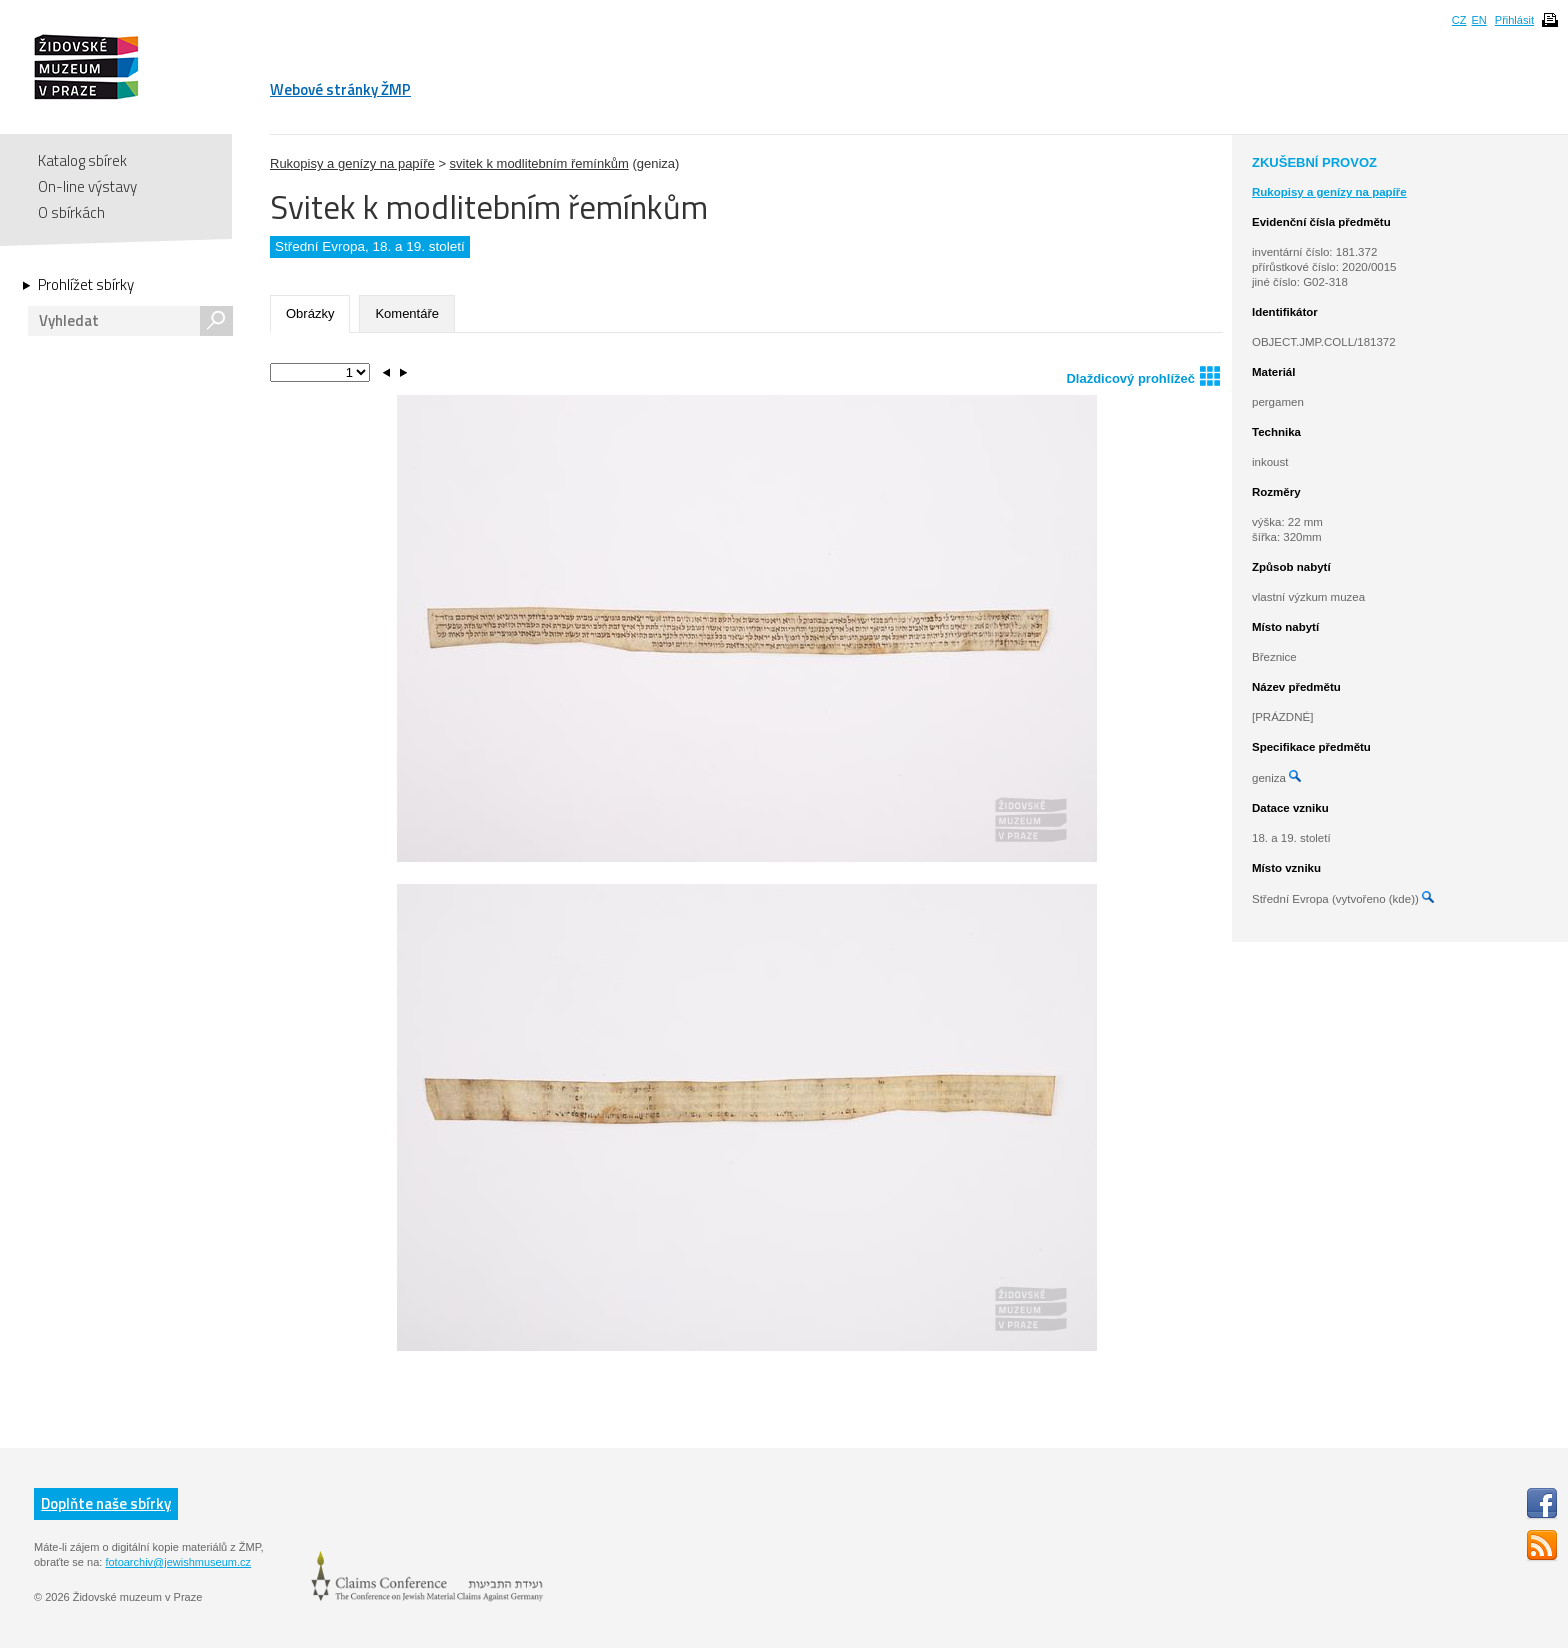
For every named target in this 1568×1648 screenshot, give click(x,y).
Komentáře (407, 313)
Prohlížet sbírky (86, 285)
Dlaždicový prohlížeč (1143, 375)
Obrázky (310, 313)
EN (1478, 20)
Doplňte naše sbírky (106, 1503)
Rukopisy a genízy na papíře (352, 163)
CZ (1459, 20)
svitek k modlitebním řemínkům (539, 163)
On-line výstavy (87, 186)
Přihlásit (1514, 20)
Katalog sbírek (82, 160)
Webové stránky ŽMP (340, 89)
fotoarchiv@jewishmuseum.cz (178, 1562)
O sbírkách (71, 212)
